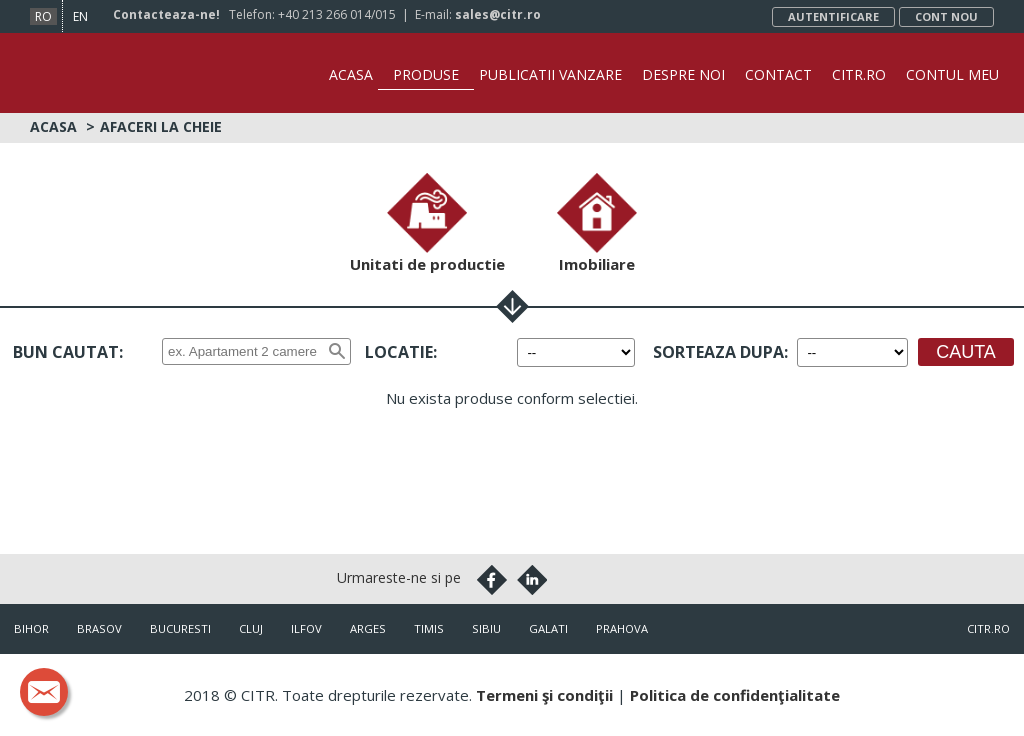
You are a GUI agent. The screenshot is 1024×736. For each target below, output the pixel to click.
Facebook (492, 580)
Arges (368, 628)
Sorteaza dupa (718, 352)
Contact (778, 74)
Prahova (622, 628)
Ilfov (306, 628)
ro (43, 16)
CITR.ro (859, 74)
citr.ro (988, 628)
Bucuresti (180, 628)
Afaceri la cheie (161, 126)
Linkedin (532, 580)
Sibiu (486, 628)
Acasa (351, 74)
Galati (548, 628)
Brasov (99, 628)
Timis (429, 628)
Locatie (399, 352)
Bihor (31, 628)
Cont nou (946, 16)
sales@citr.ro (498, 14)
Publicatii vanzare (550, 74)
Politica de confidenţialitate (735, 695)
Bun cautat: (68, 352)
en (80, 16)
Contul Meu (952, 74)
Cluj (251, 628)
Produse (426, 74)
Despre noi (683, 74)
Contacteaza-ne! (166, 14)
